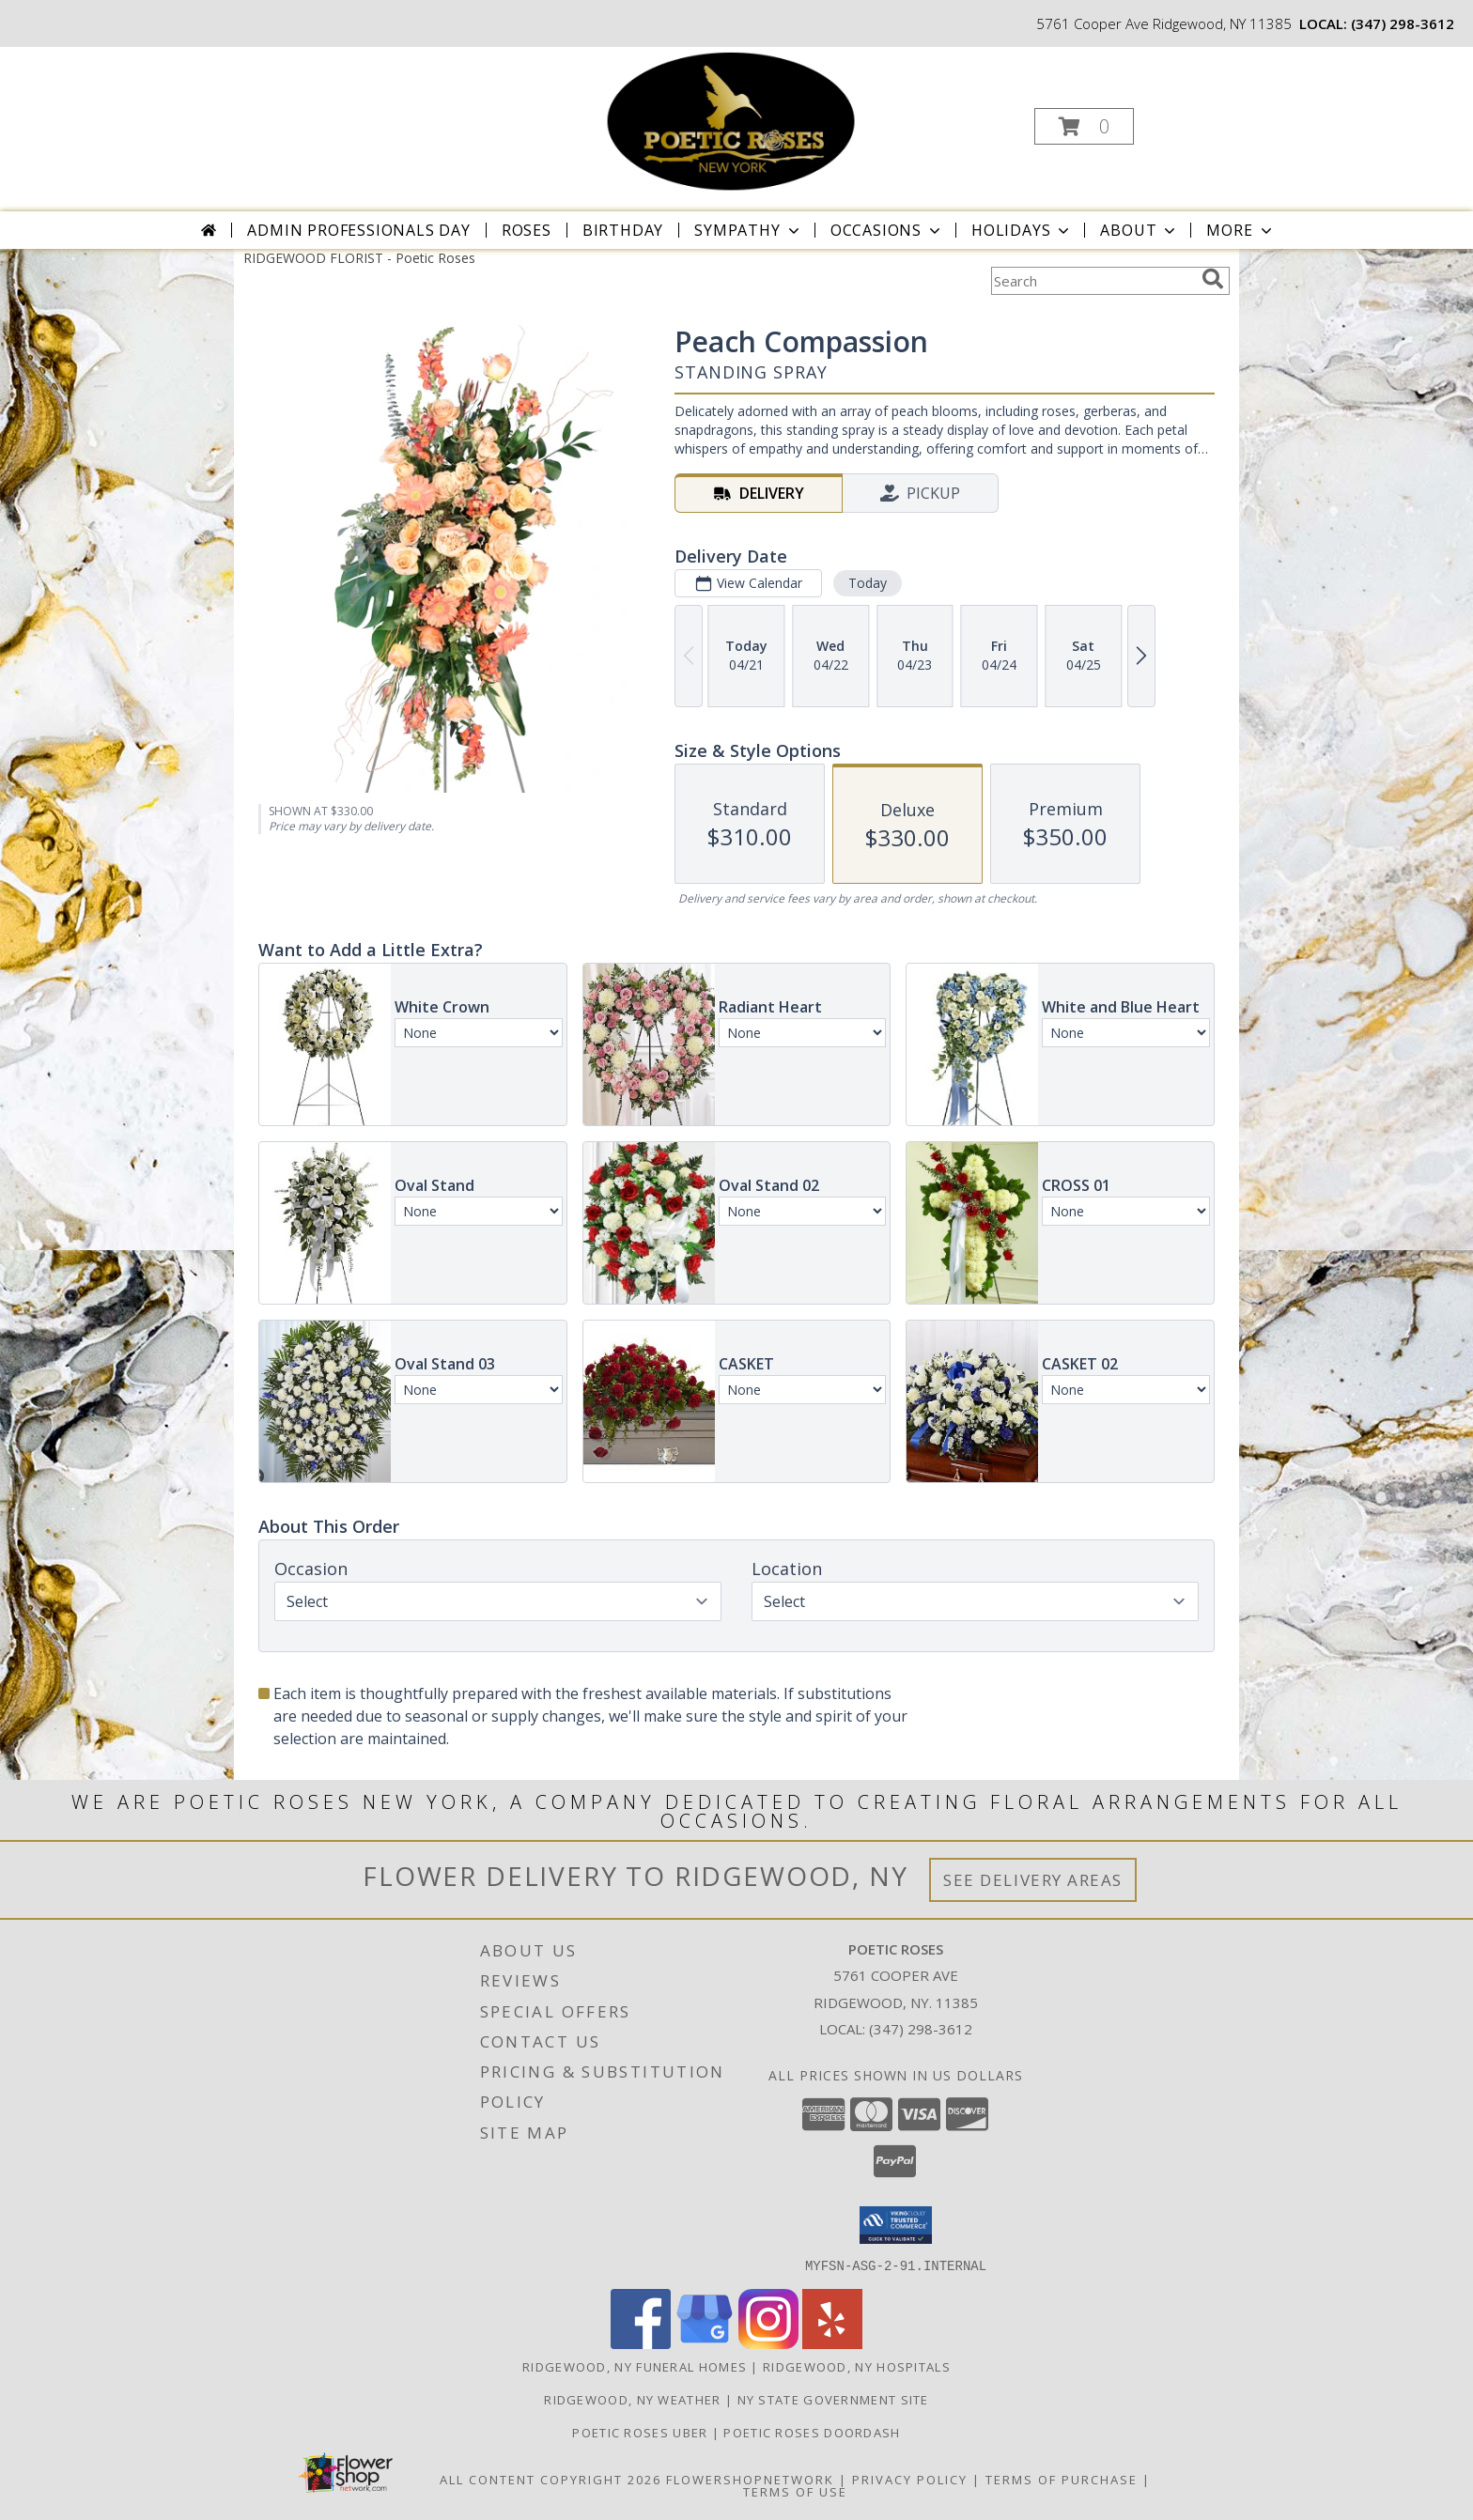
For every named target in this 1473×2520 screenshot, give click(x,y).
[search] (1213, 279)
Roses (526, 230)
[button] (1084, 126)
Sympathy (748, 230)
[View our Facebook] (641, 2343)
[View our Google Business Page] (704, 2343)
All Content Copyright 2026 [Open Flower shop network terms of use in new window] (550, 2478)
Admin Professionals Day (358, 230)
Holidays (1022, 230)
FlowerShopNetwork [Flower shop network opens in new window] (750, 2478)
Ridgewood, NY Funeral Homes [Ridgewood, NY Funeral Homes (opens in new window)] (634, 2366)
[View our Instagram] (768, 2343)
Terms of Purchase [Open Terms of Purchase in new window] (1061, 2478)
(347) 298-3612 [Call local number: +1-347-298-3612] (1402, 23)
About (1139, 230)
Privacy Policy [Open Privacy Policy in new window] (910, 2478)
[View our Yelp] (832, 2343)
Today (867, 583)
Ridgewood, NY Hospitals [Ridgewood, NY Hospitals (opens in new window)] (857, 2366)
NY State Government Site (833, 2398)
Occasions (887, 230)
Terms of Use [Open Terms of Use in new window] (795, 2490)
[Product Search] (1092, 281)
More (1240, 230)
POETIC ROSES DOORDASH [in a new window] (811, 2431)
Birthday (622, 230)
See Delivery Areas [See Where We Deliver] (1033, 1880)
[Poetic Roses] (735, 121)
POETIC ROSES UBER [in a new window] (641, 2431)
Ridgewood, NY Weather (632, 2398)
